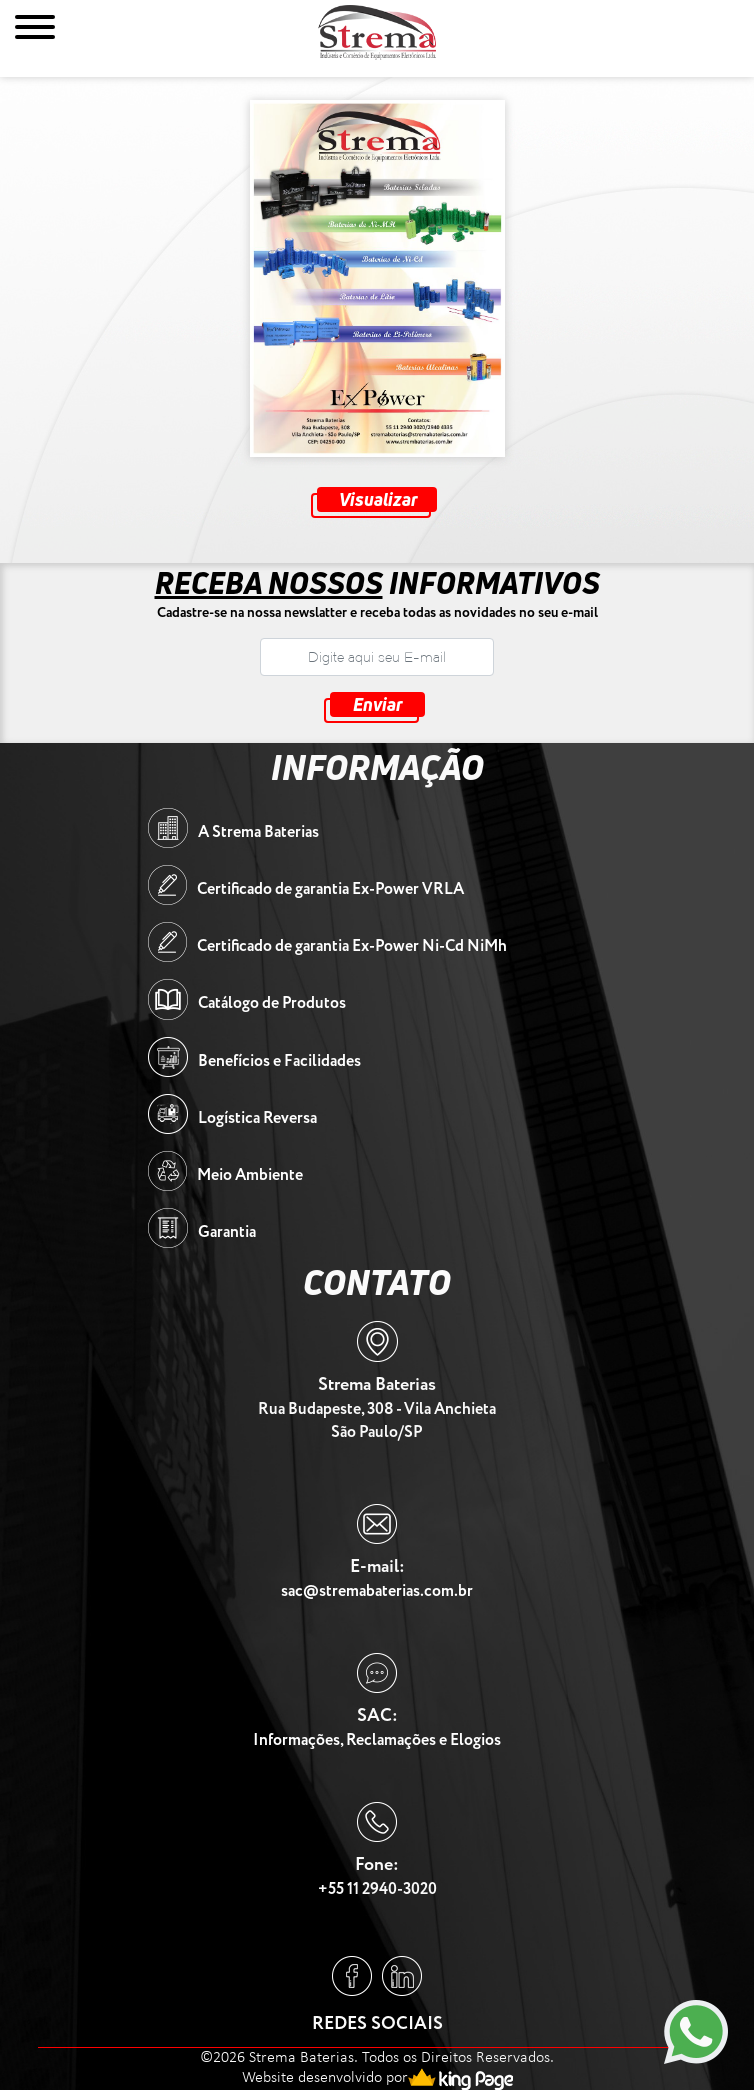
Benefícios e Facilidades (279, 1061)
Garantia (227, 1232)
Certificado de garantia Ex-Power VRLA (330, 889)
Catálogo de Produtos (272, 1003)
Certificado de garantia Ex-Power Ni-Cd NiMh (352, 946)
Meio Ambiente (250, 1175)
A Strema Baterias (258, 832)
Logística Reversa (257, 1118)
